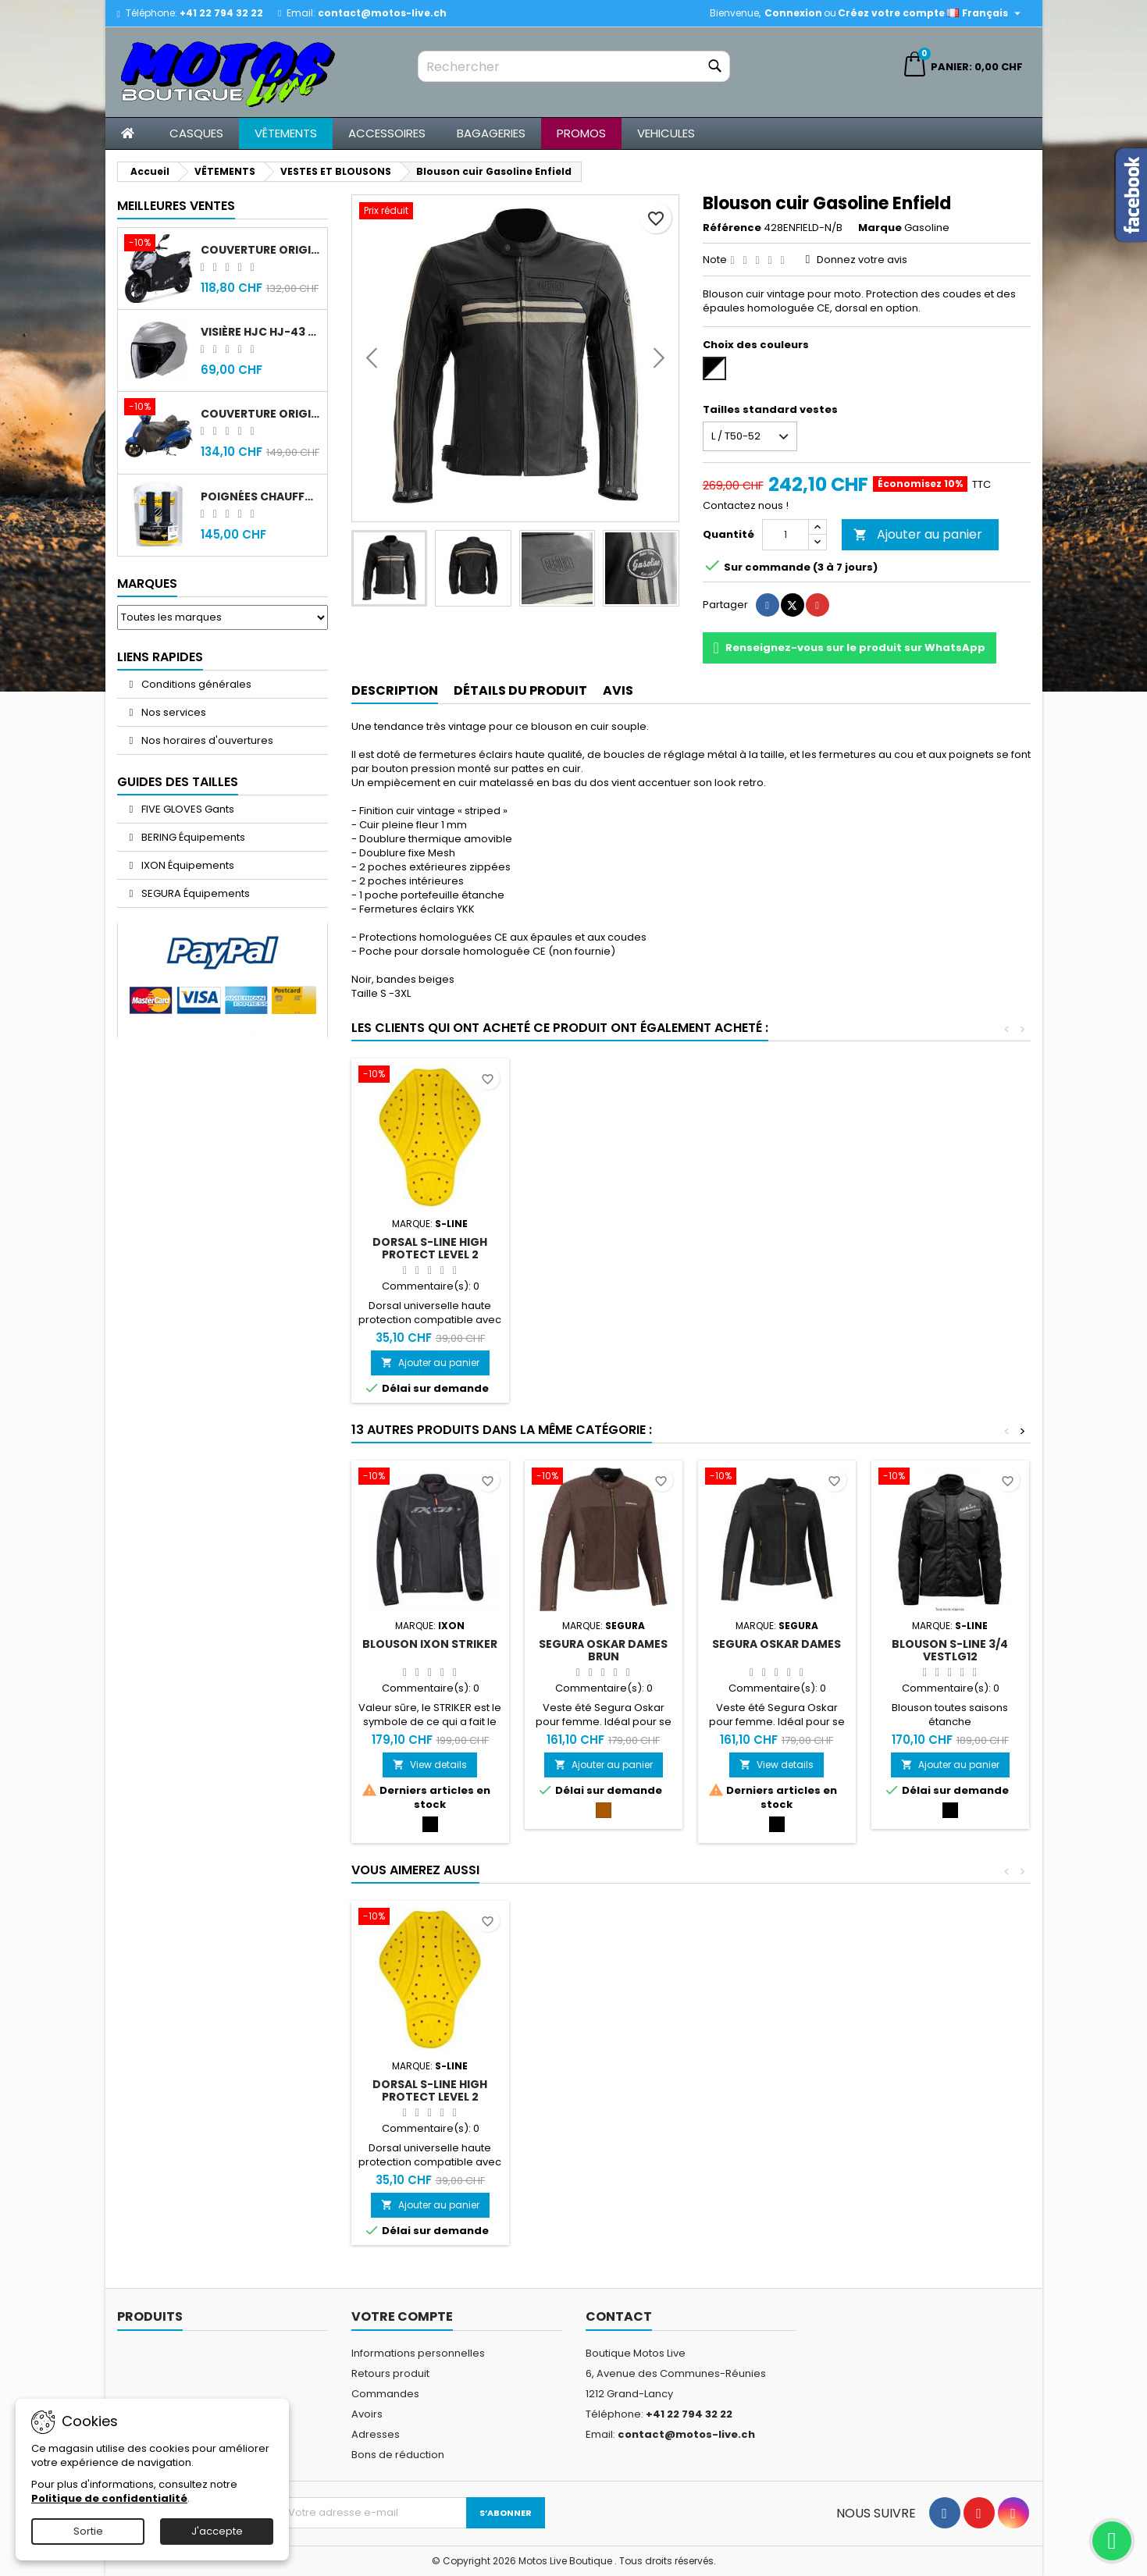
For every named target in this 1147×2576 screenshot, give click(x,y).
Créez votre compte (891, 13)
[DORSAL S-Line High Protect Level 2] (430, 1076)
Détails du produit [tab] (520, 690)
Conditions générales (195, 684)
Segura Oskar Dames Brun (603, 1650)
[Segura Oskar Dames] (777, 1478)
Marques (147, 583)
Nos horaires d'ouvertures (206, 740)
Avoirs (367, 2414)
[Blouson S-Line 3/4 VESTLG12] (950, 1478)
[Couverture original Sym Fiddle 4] (158, 408)
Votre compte (402, 2316)
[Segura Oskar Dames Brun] (603, 1478)
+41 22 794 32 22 (221, 13)
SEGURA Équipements (194, 893)
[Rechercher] (574, 66)
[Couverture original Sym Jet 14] (158, 244)
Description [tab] (394, 690)
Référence (732, 228)
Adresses (375, 2434)
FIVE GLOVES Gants (186, 809)
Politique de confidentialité (109, 2498)
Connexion (793, 13)
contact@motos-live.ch (382, 13)
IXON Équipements (186, 865)
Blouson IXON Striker (429, 1644)
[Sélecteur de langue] (985, 13)
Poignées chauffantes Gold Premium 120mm (261, 496)
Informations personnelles (418, 2353)
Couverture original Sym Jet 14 (261, 250)
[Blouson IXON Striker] (430, 1478)
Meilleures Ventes (176, 206)
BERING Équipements (192, 837)
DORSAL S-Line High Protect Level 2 (429, 1248)
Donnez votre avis (862, 259)
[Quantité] (785, 534)
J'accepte (217, 2531)
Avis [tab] (618, 690)
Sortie (88, 2531)
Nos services (172, 712)
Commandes (385, 2393)
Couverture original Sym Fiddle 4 (261, 413)
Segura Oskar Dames (776, 1644)
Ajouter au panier (917, 534)
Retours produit (390, 2373)
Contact (619, 2316)
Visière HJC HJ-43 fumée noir (261, 332)
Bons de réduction (397, 2454)
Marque (880, 228)
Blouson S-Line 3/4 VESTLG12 (950, 1650)
